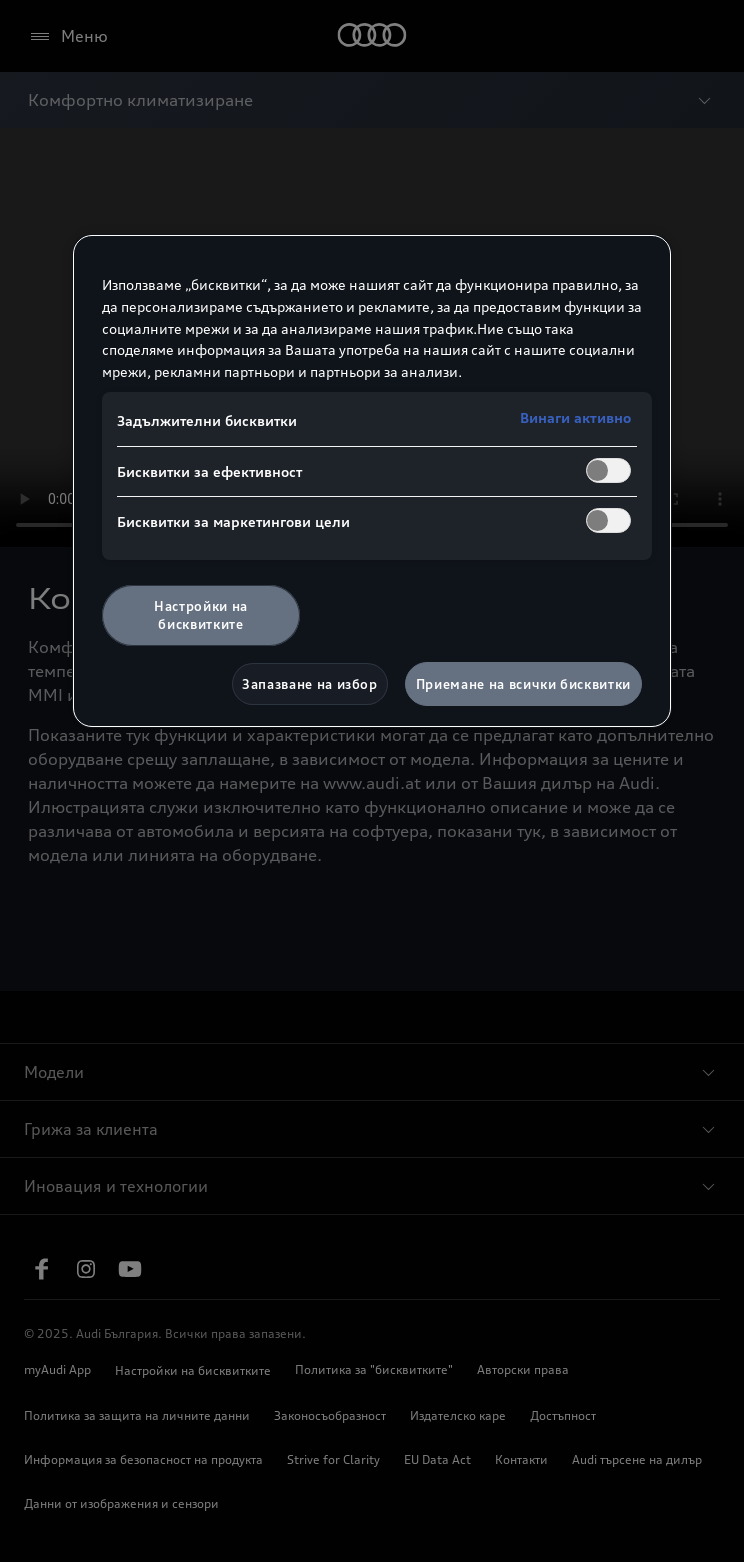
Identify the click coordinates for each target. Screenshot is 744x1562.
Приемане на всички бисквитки (523, 684)
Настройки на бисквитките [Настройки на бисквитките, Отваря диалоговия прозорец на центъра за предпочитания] (201, 615)
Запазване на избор (310, 684)
